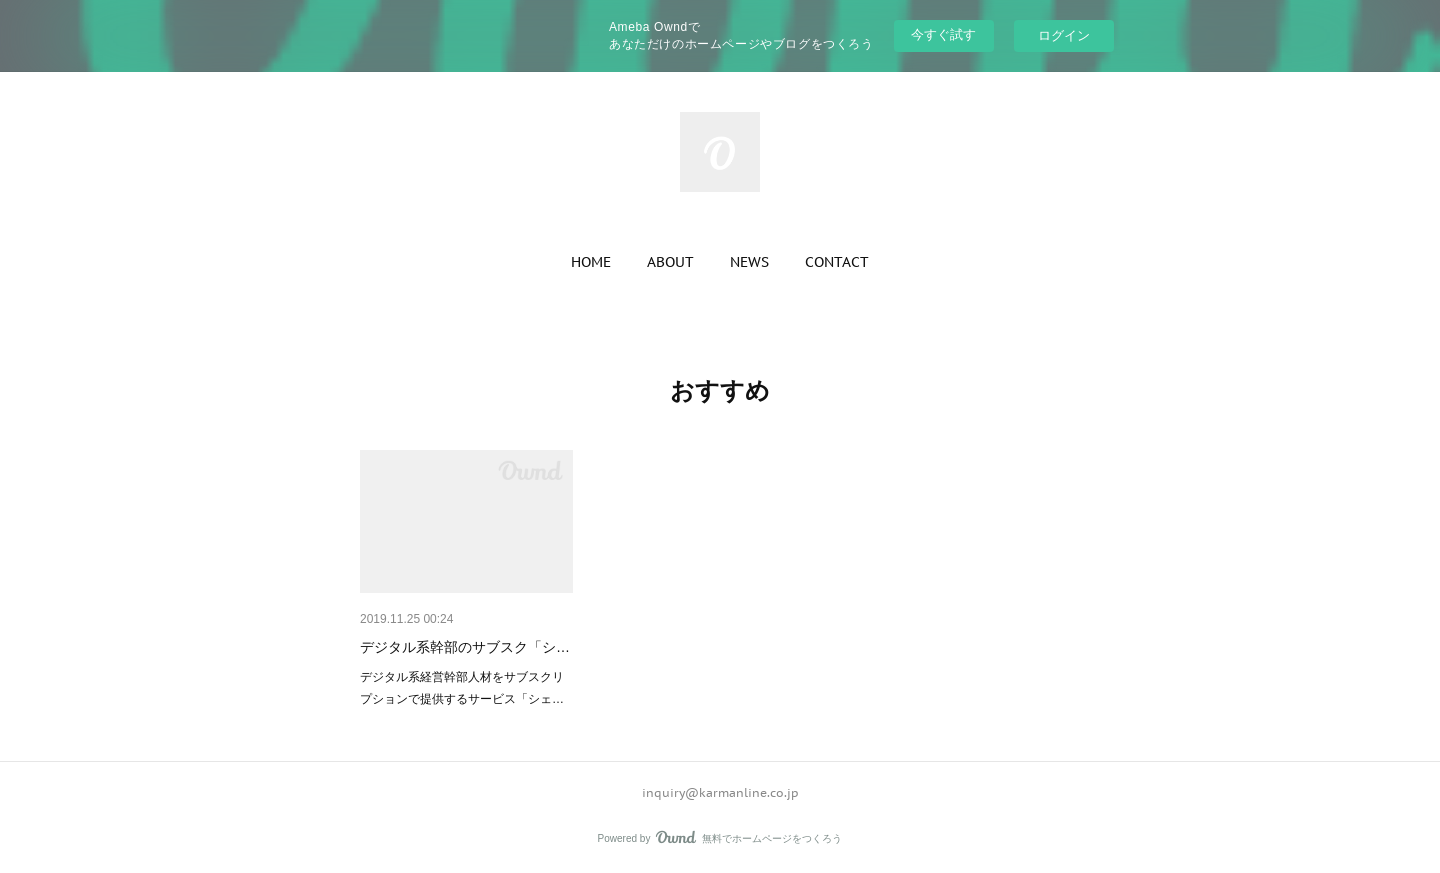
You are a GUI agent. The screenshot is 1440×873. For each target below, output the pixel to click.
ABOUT (670, 262)
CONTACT (837, 262)
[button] (591, 262)
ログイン (1064, 35)
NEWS (749, 262)
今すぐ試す (943, 34)
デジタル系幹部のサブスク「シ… (465, 647)
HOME (591, 262)
